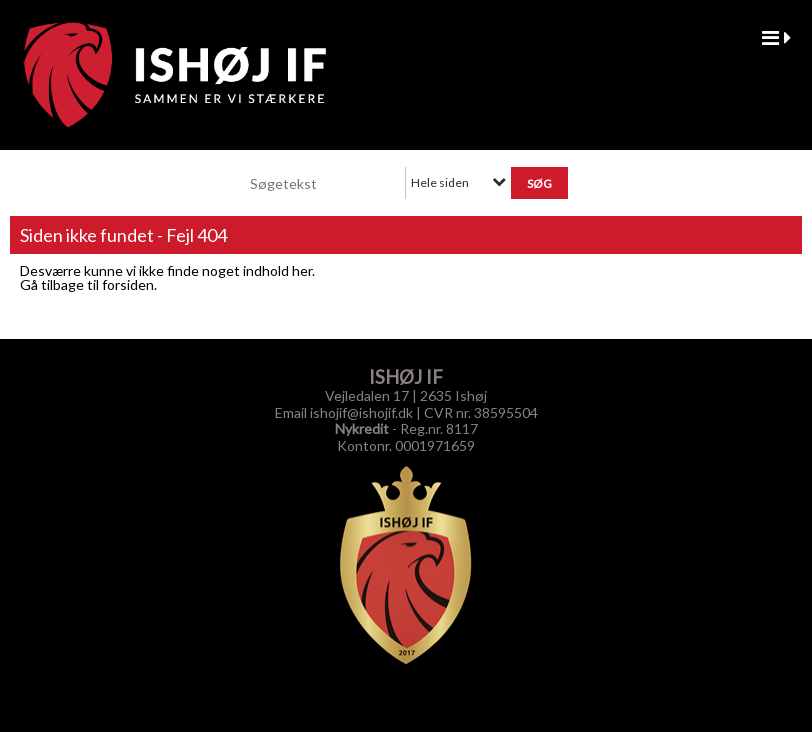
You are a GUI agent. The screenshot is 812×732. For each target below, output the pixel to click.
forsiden (128, 284)
